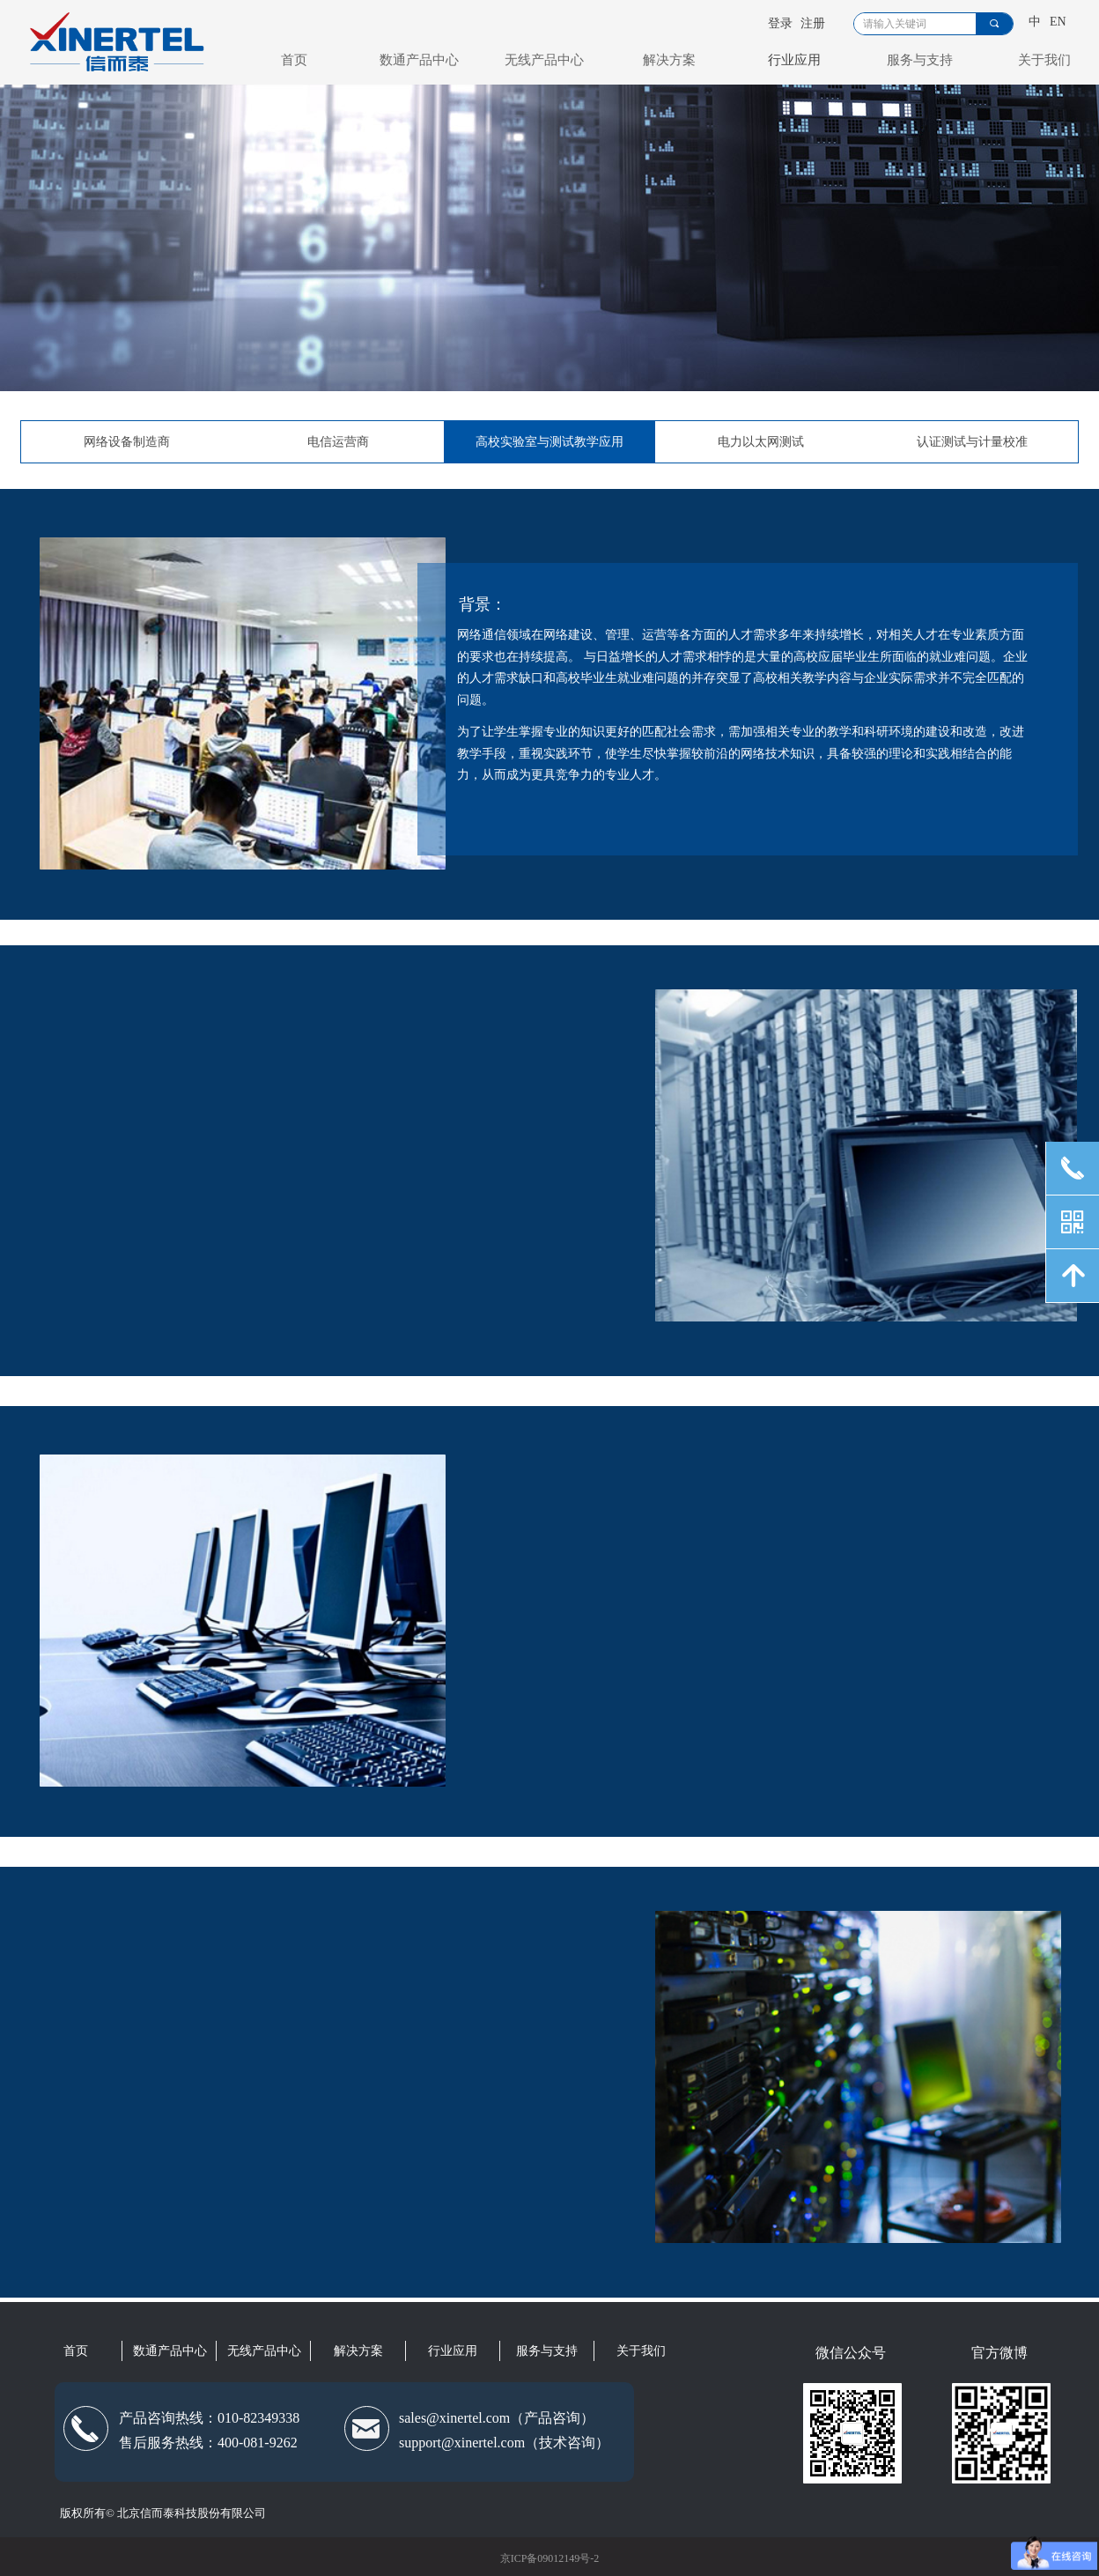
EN (1058, 21)
